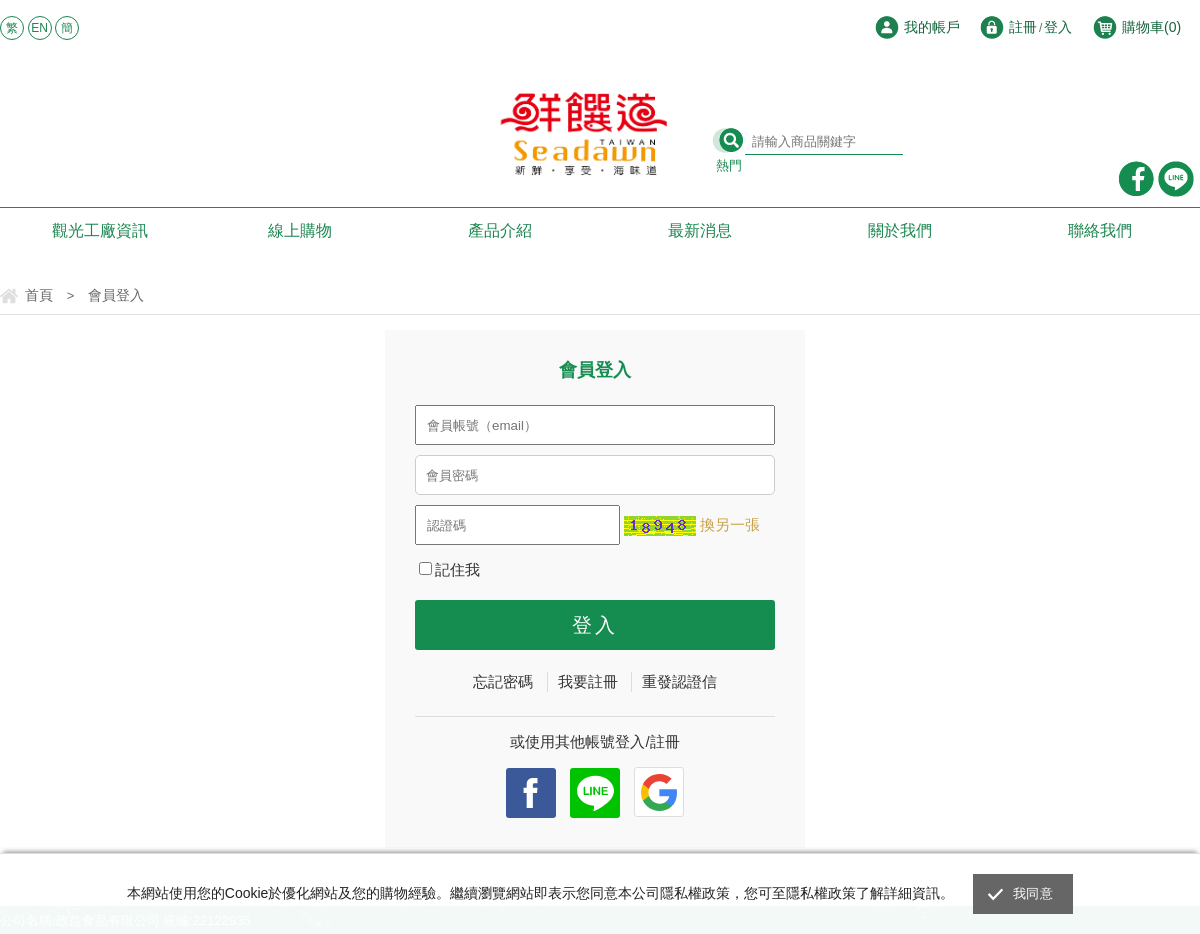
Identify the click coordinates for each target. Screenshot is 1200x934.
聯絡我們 (1100, 230)
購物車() (1151, 27)
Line (595, 793)
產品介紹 (500, 230)
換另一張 (730, 524)
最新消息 (700, 230)
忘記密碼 (503, 681)
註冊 (1023, 27)
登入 (1058, 27)
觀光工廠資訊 (100, 230)
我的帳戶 (932, 27)
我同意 (1033, 893)
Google (659, 792)
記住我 (450, 569)
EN (39, 28)
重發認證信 (679, 681)
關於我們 (900, 230)
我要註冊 (588, 681)
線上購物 (300, 230)
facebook (531, 793)
